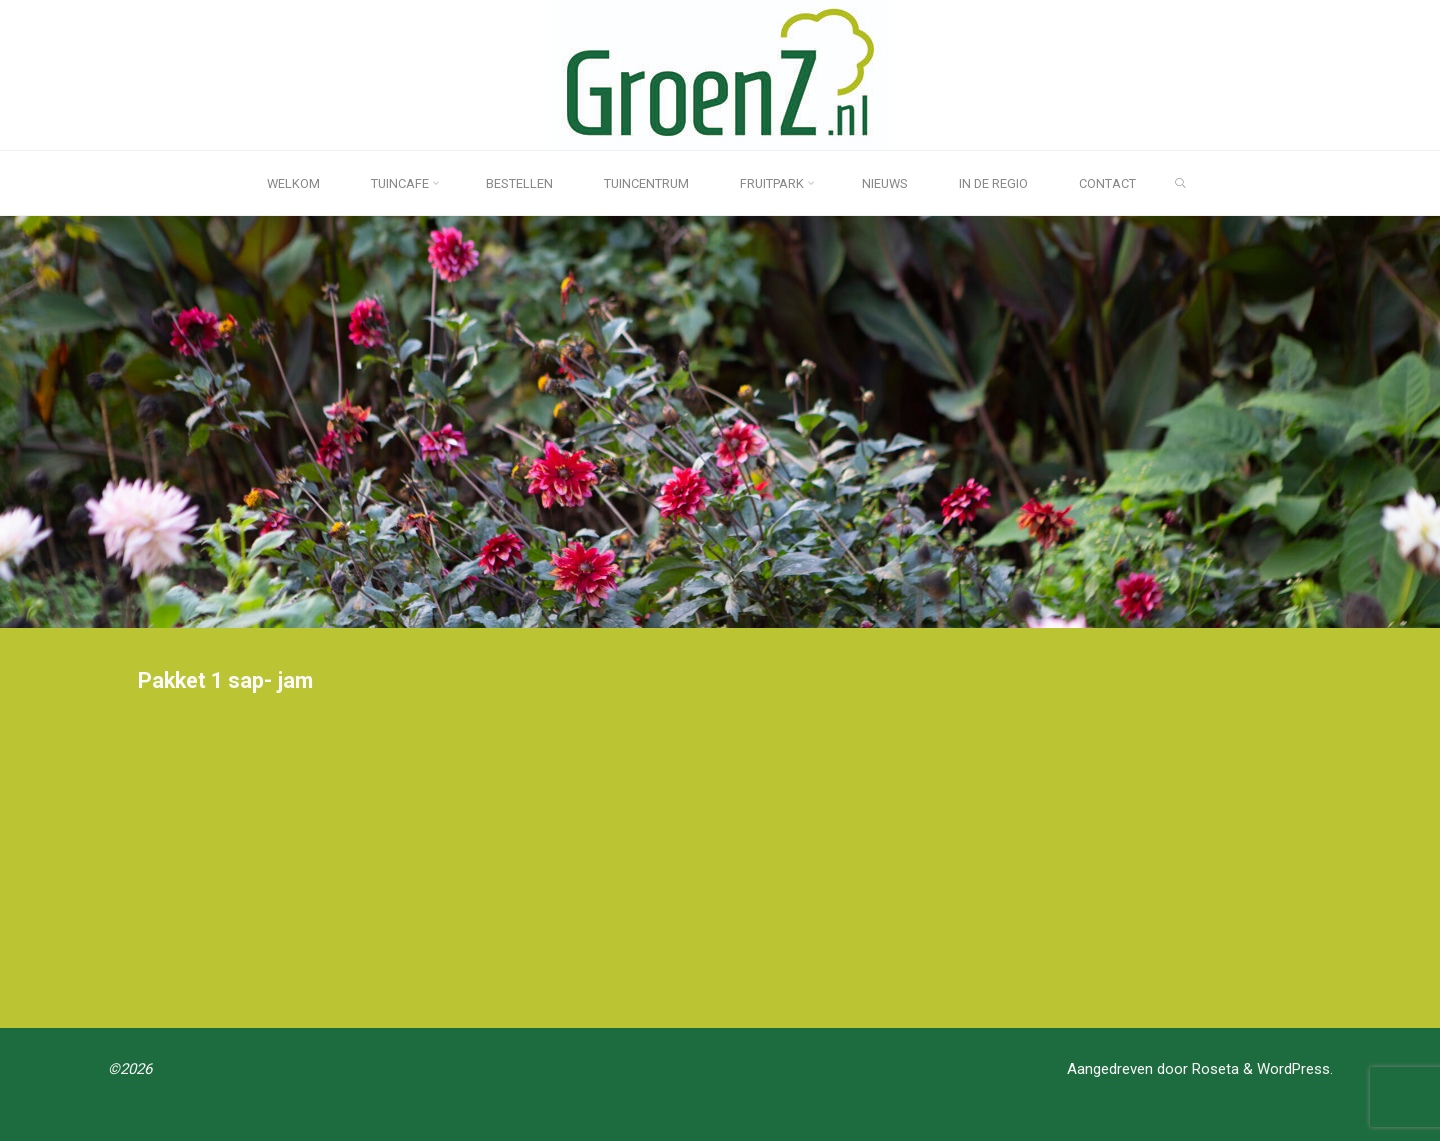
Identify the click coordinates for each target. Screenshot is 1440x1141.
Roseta (1213, 1069)
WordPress (1293, 1069)
